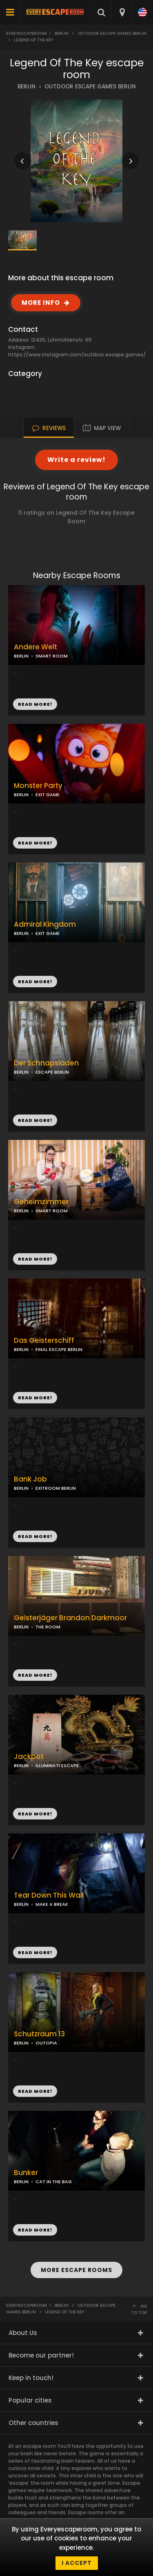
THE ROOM (47, 1627)
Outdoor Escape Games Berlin (112, 33)
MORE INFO (41, 302)
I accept (77, 2563)
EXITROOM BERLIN (55, 1488)
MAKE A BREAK (51, 1904)
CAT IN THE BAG (53, 2181)
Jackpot (29, 1756)
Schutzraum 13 (39, 2034)
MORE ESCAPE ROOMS (76, 2270)
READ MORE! (35, 843)
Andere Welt (35, 647)
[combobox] (121, 12)
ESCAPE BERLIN (52, 1072)
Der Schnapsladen (46, 1063)
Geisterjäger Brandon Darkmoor (70, 1618)
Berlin (62, 33)
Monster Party (38, 785)
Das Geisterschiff (44, 1340)
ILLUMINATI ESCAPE (57, 1765)
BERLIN (26, 86)
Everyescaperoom (26, 33)
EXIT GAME (47, 794)
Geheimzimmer (41, 1202)
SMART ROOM (51, 656)
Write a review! (76, 459)
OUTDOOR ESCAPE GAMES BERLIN (90, 86)
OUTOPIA (46, 2043)
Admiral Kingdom (45, 924)
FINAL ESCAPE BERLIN (58, 1349)
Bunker (26, 2172)
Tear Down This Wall (49, 1895)
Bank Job (30, 1479)
